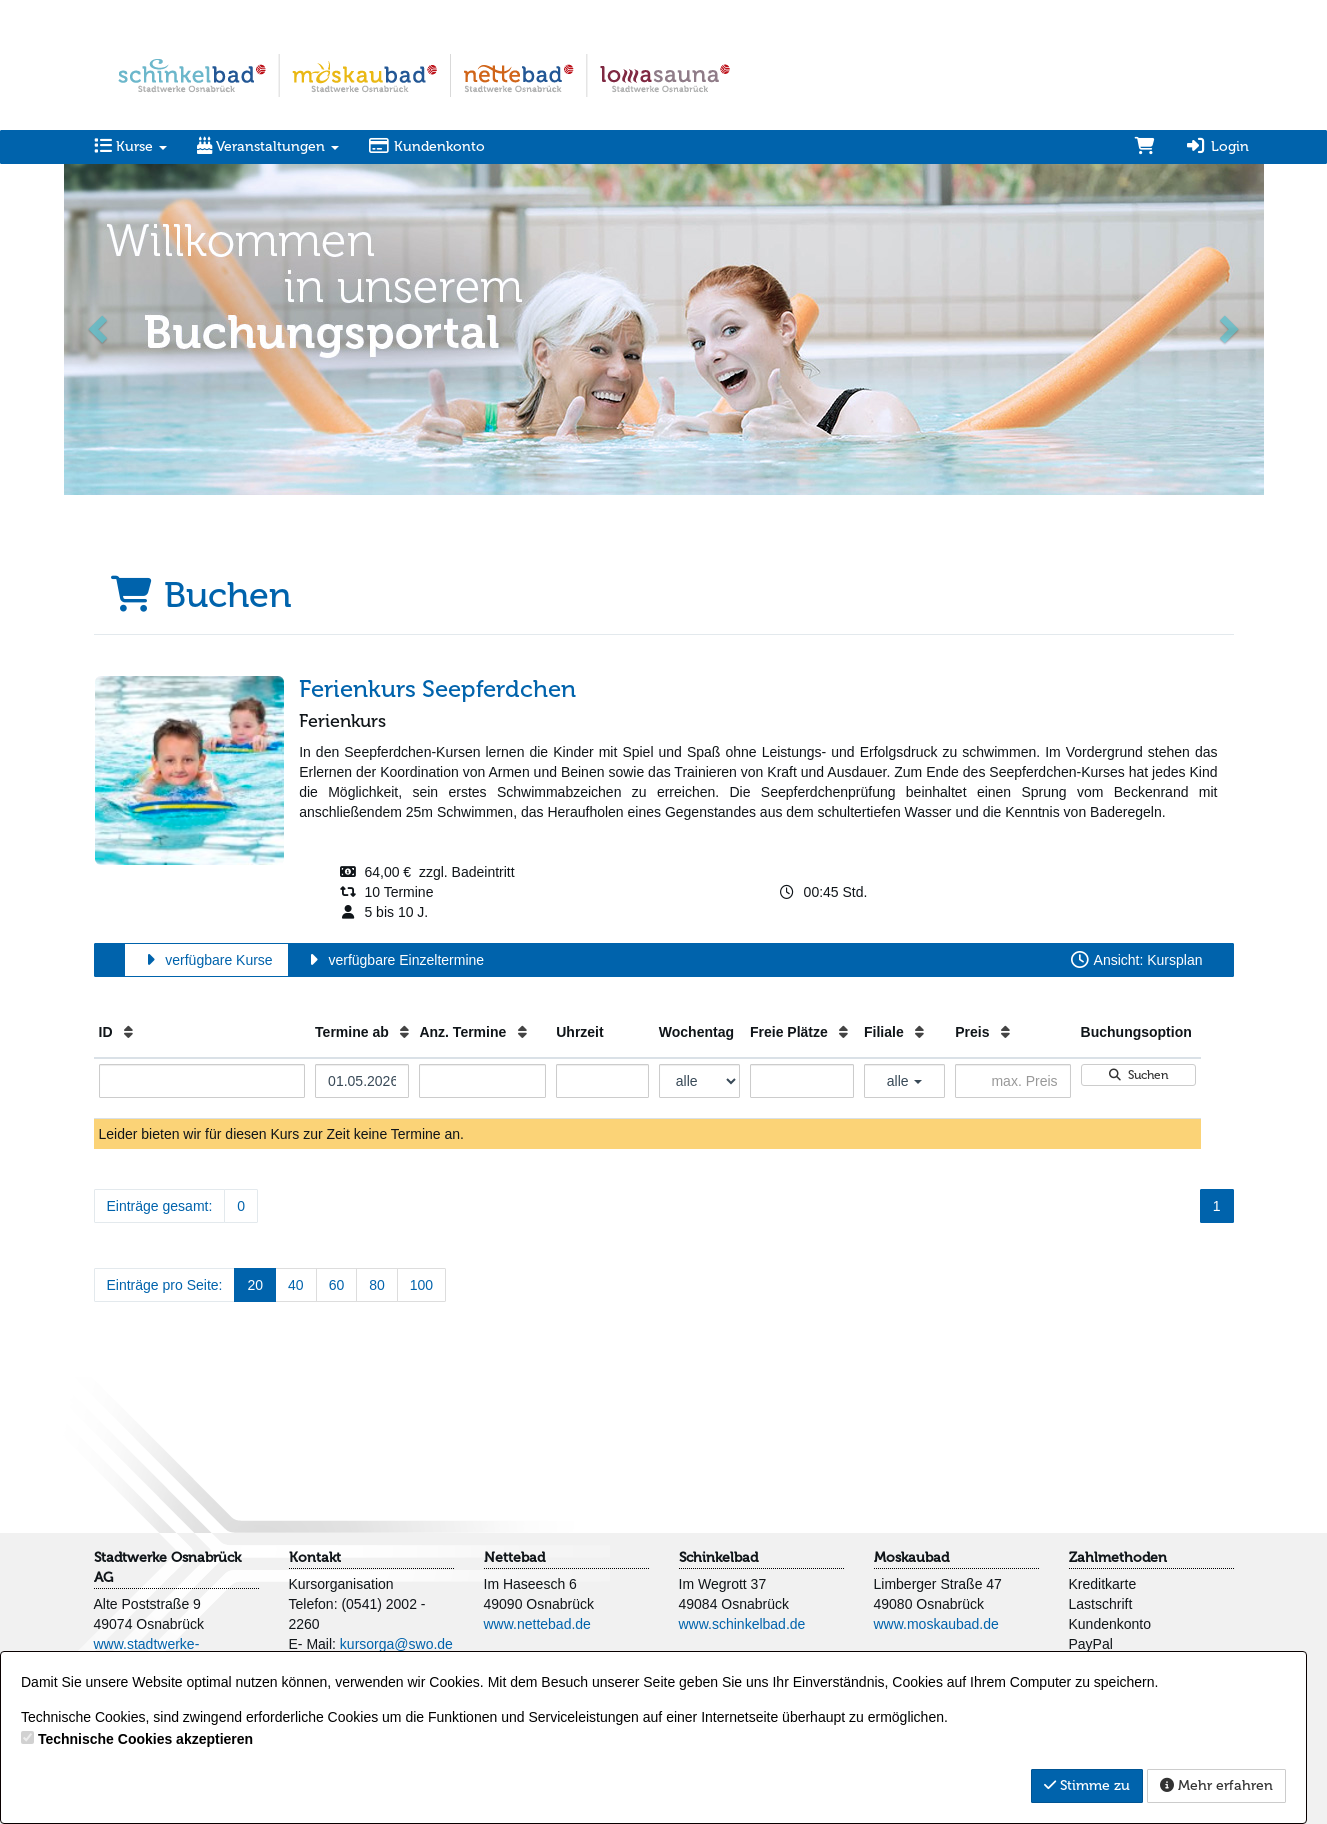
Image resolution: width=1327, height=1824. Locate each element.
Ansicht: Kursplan (1136, 960)
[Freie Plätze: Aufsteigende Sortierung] (843, 1032)
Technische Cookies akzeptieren (145, 1739)
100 (421, 1285)
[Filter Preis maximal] (1012, 1081)
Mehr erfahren (1216, 1785)
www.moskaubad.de (936, 1624)
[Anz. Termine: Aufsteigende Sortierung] (522, 1032)
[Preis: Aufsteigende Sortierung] (1005, 1032)
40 (296, 1285)
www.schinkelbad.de (742, 1624)
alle (905, 1081)
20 (255, 1285)
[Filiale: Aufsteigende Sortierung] (919, 1032)
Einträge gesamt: (160, 1206)
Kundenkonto (427, 146)
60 (337, 1285)
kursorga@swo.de (396, 1644)
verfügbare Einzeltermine (393, 960)
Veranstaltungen (268, 146)
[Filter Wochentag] (699, 1081)
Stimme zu (1087, 1785)
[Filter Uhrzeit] (602, 1081)
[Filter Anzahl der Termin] (482, 1081)
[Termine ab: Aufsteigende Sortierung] (404, 1032)
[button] (99, 327)
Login (1217, 146)
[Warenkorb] (1145, 147)
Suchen (1138, 1075)
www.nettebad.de (537, 1624)
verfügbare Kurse (206, 960)
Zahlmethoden (1118, 1557)
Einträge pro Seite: (165, 1285)
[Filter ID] (202, 1081)
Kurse (130, 146)
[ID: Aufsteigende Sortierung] (128, 1032)
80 (377, 1285)
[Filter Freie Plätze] (802, 1081)
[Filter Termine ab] (362, 1081)
